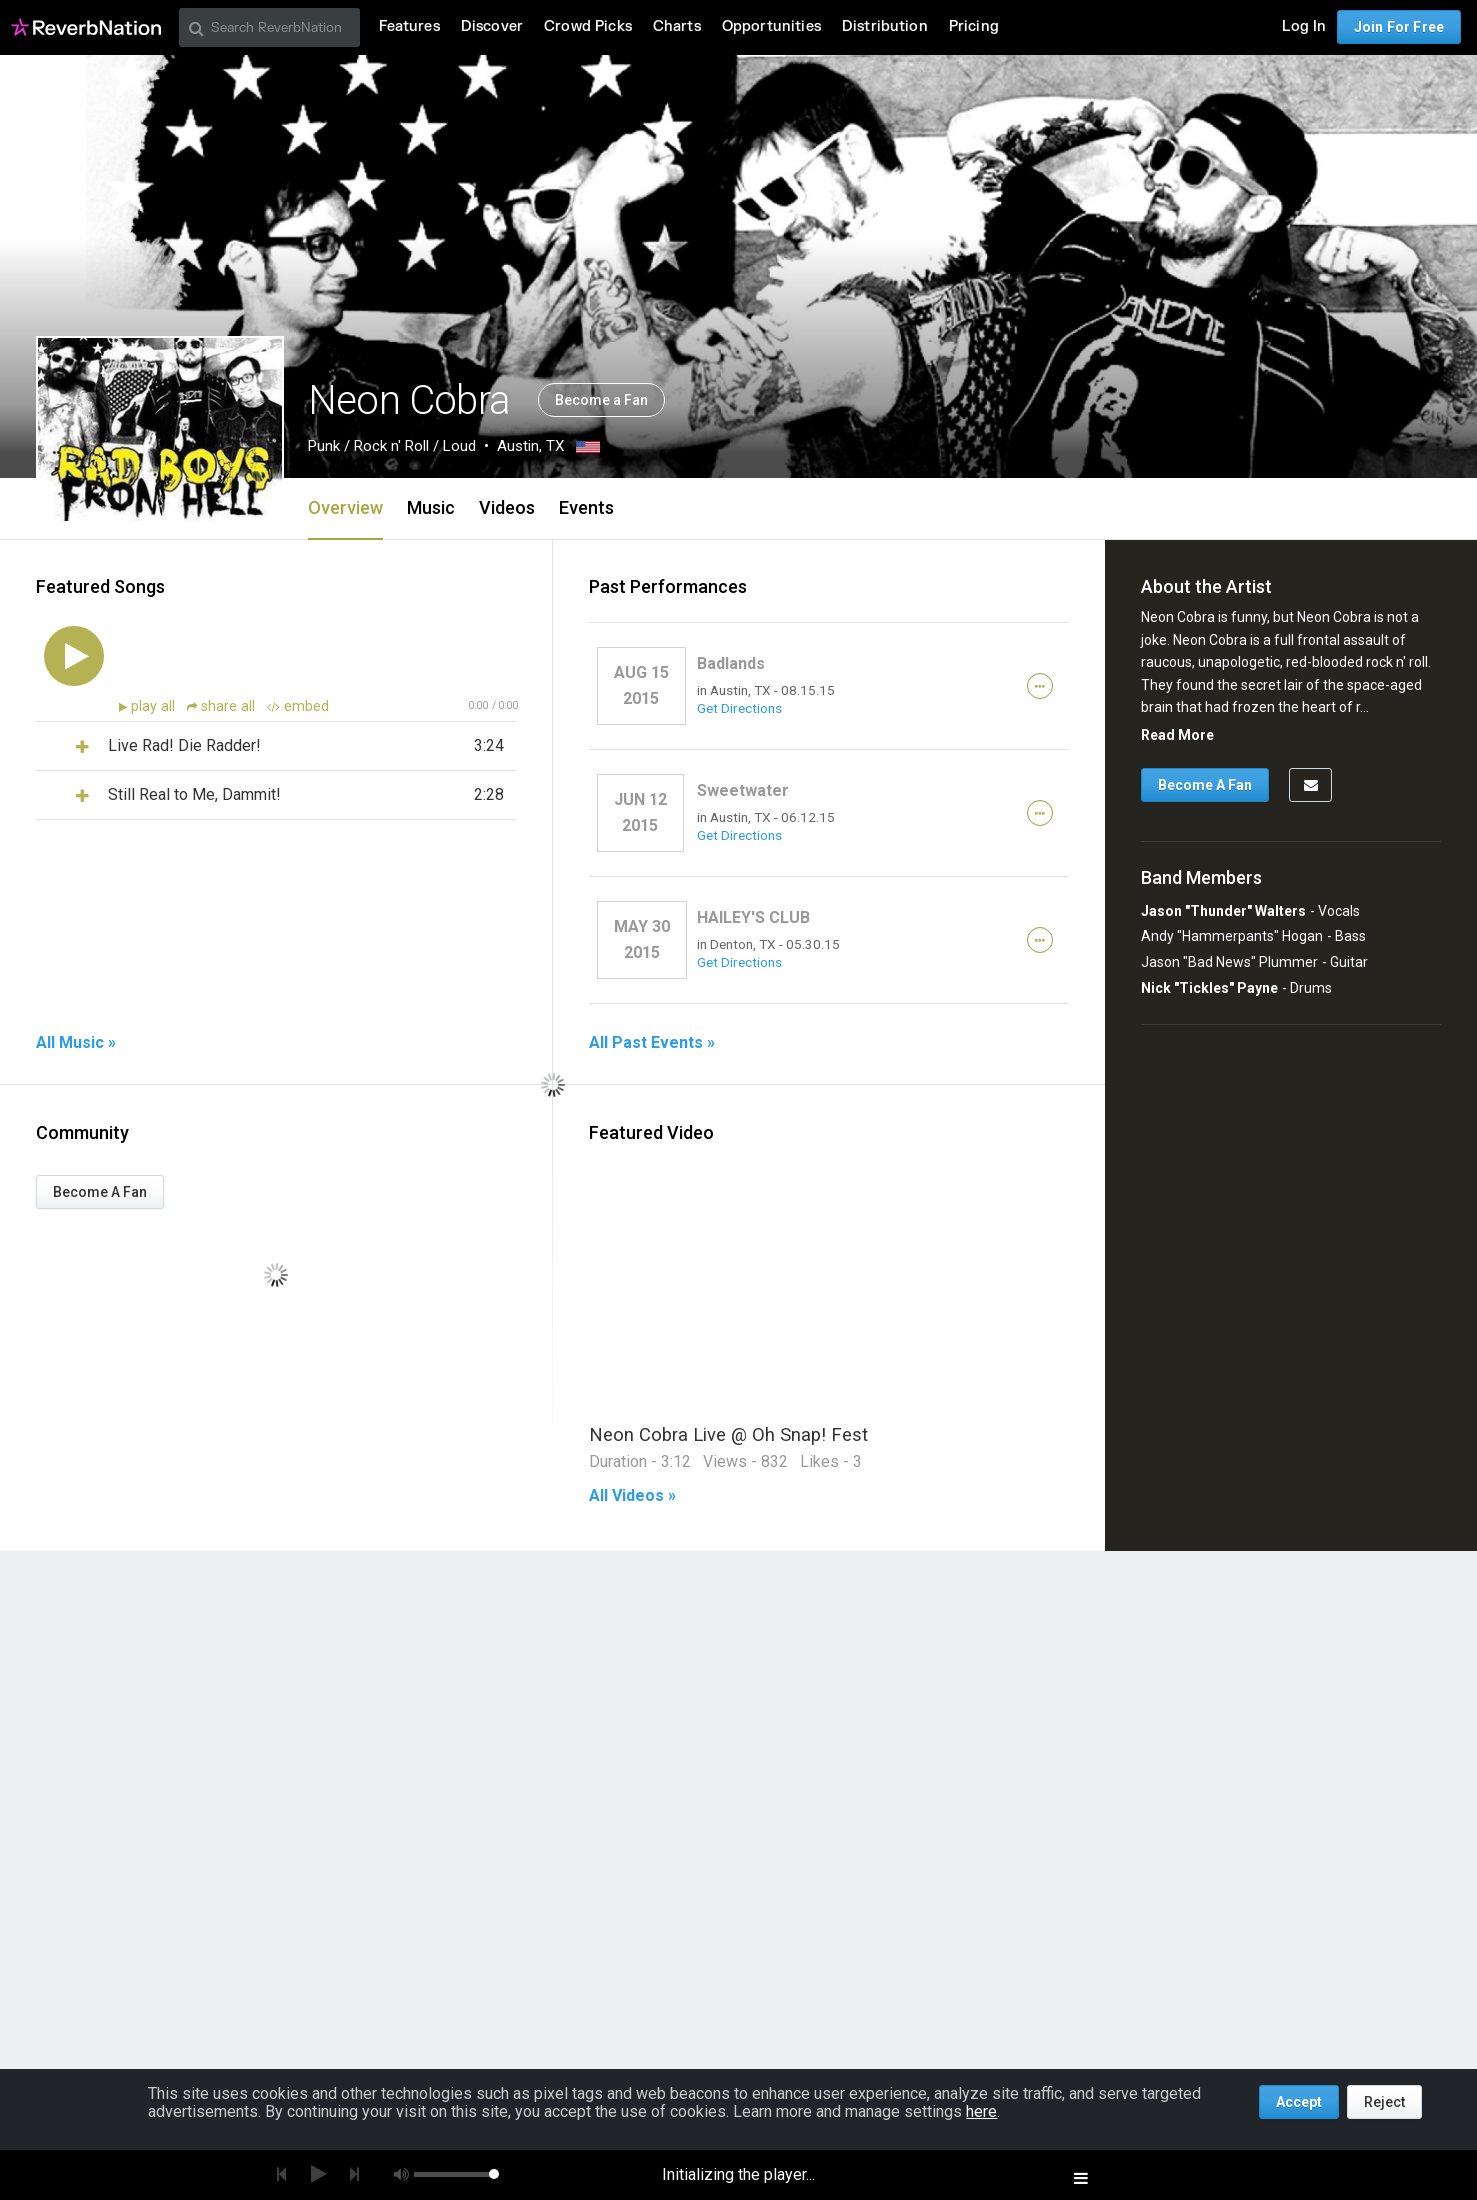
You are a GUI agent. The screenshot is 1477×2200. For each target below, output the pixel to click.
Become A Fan (100, 1192)
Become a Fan (601, 400)
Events (586, 507)
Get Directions (739, 708)
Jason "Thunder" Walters (1223, 911)
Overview (345, 507)
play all (155, 706)
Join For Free (1399, 27)
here (981, 2111)
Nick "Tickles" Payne (1209, 988)
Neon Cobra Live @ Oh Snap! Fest (728, 1434)
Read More (1177, 735)
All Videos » (632, 1496)
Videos (507, 507)
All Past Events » (652, 1043)
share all (223, 706)
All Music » (76, 1043)
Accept (1299, 2102)
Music (431, 507)
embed (298, 706)
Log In (1304, 26)
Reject (1384, 2102)
